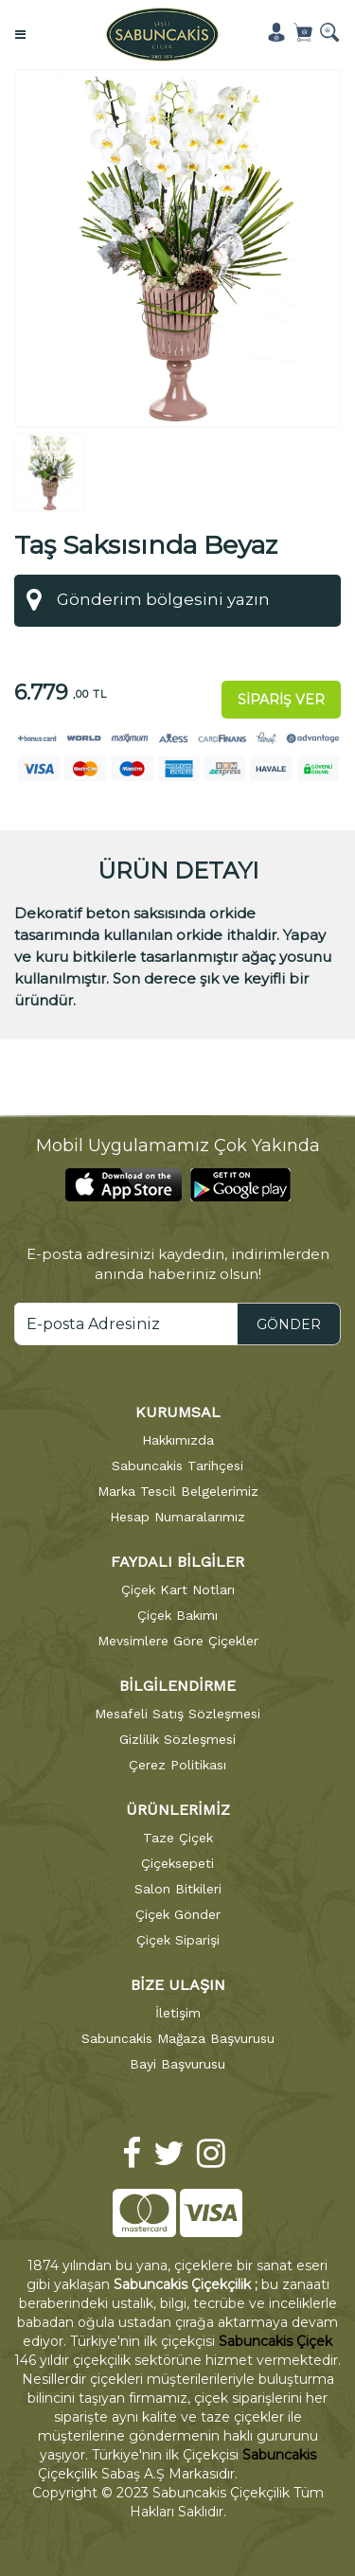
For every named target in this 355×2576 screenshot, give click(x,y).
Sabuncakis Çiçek (275, 2339)
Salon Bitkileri (178, 1885)
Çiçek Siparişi (178, 1937)
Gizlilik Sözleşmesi (177, 1736)
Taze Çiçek (178, 1834)
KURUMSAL (178, 1410)
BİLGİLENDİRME (177, 1683)
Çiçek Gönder (178, 1911)
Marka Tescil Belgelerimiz (178, 1489)
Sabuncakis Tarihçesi (177, 1463)
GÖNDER (289, 1322)
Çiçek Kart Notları (178, 1586)
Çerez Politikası (177, 1761)
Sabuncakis (279, 2452)
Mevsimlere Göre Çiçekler (178, 1637)
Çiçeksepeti (177, 1860)
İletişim (178, 2009)
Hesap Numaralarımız (177, 1514)
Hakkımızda (178, 1438)
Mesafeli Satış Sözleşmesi (177, 1710)
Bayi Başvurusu (177, 2061)
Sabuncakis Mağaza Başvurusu (178, 2035)
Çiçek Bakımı (177, 1612)
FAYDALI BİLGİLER (177, 1560)
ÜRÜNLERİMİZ (178, 1807)
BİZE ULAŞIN (178, 1982)
